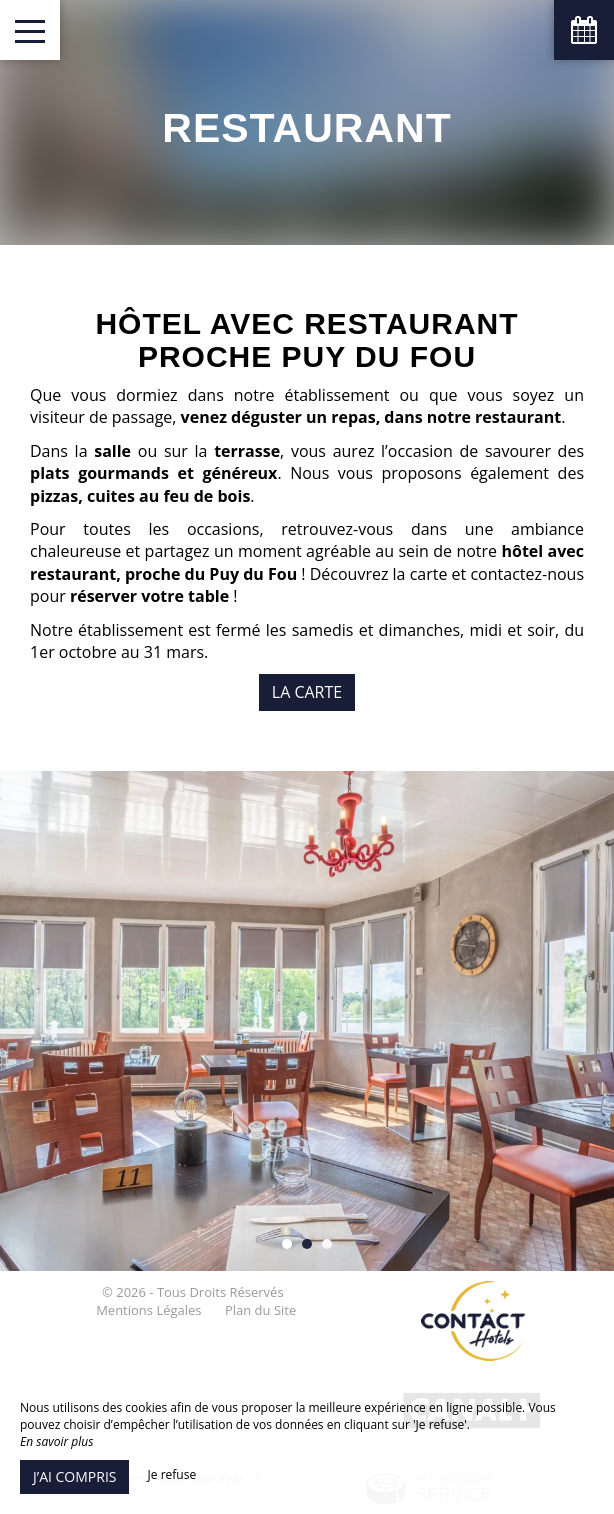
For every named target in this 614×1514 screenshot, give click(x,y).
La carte (307, 692)
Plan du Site (260, 1310)
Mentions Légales (148, 1310)
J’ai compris (74, 1476)
